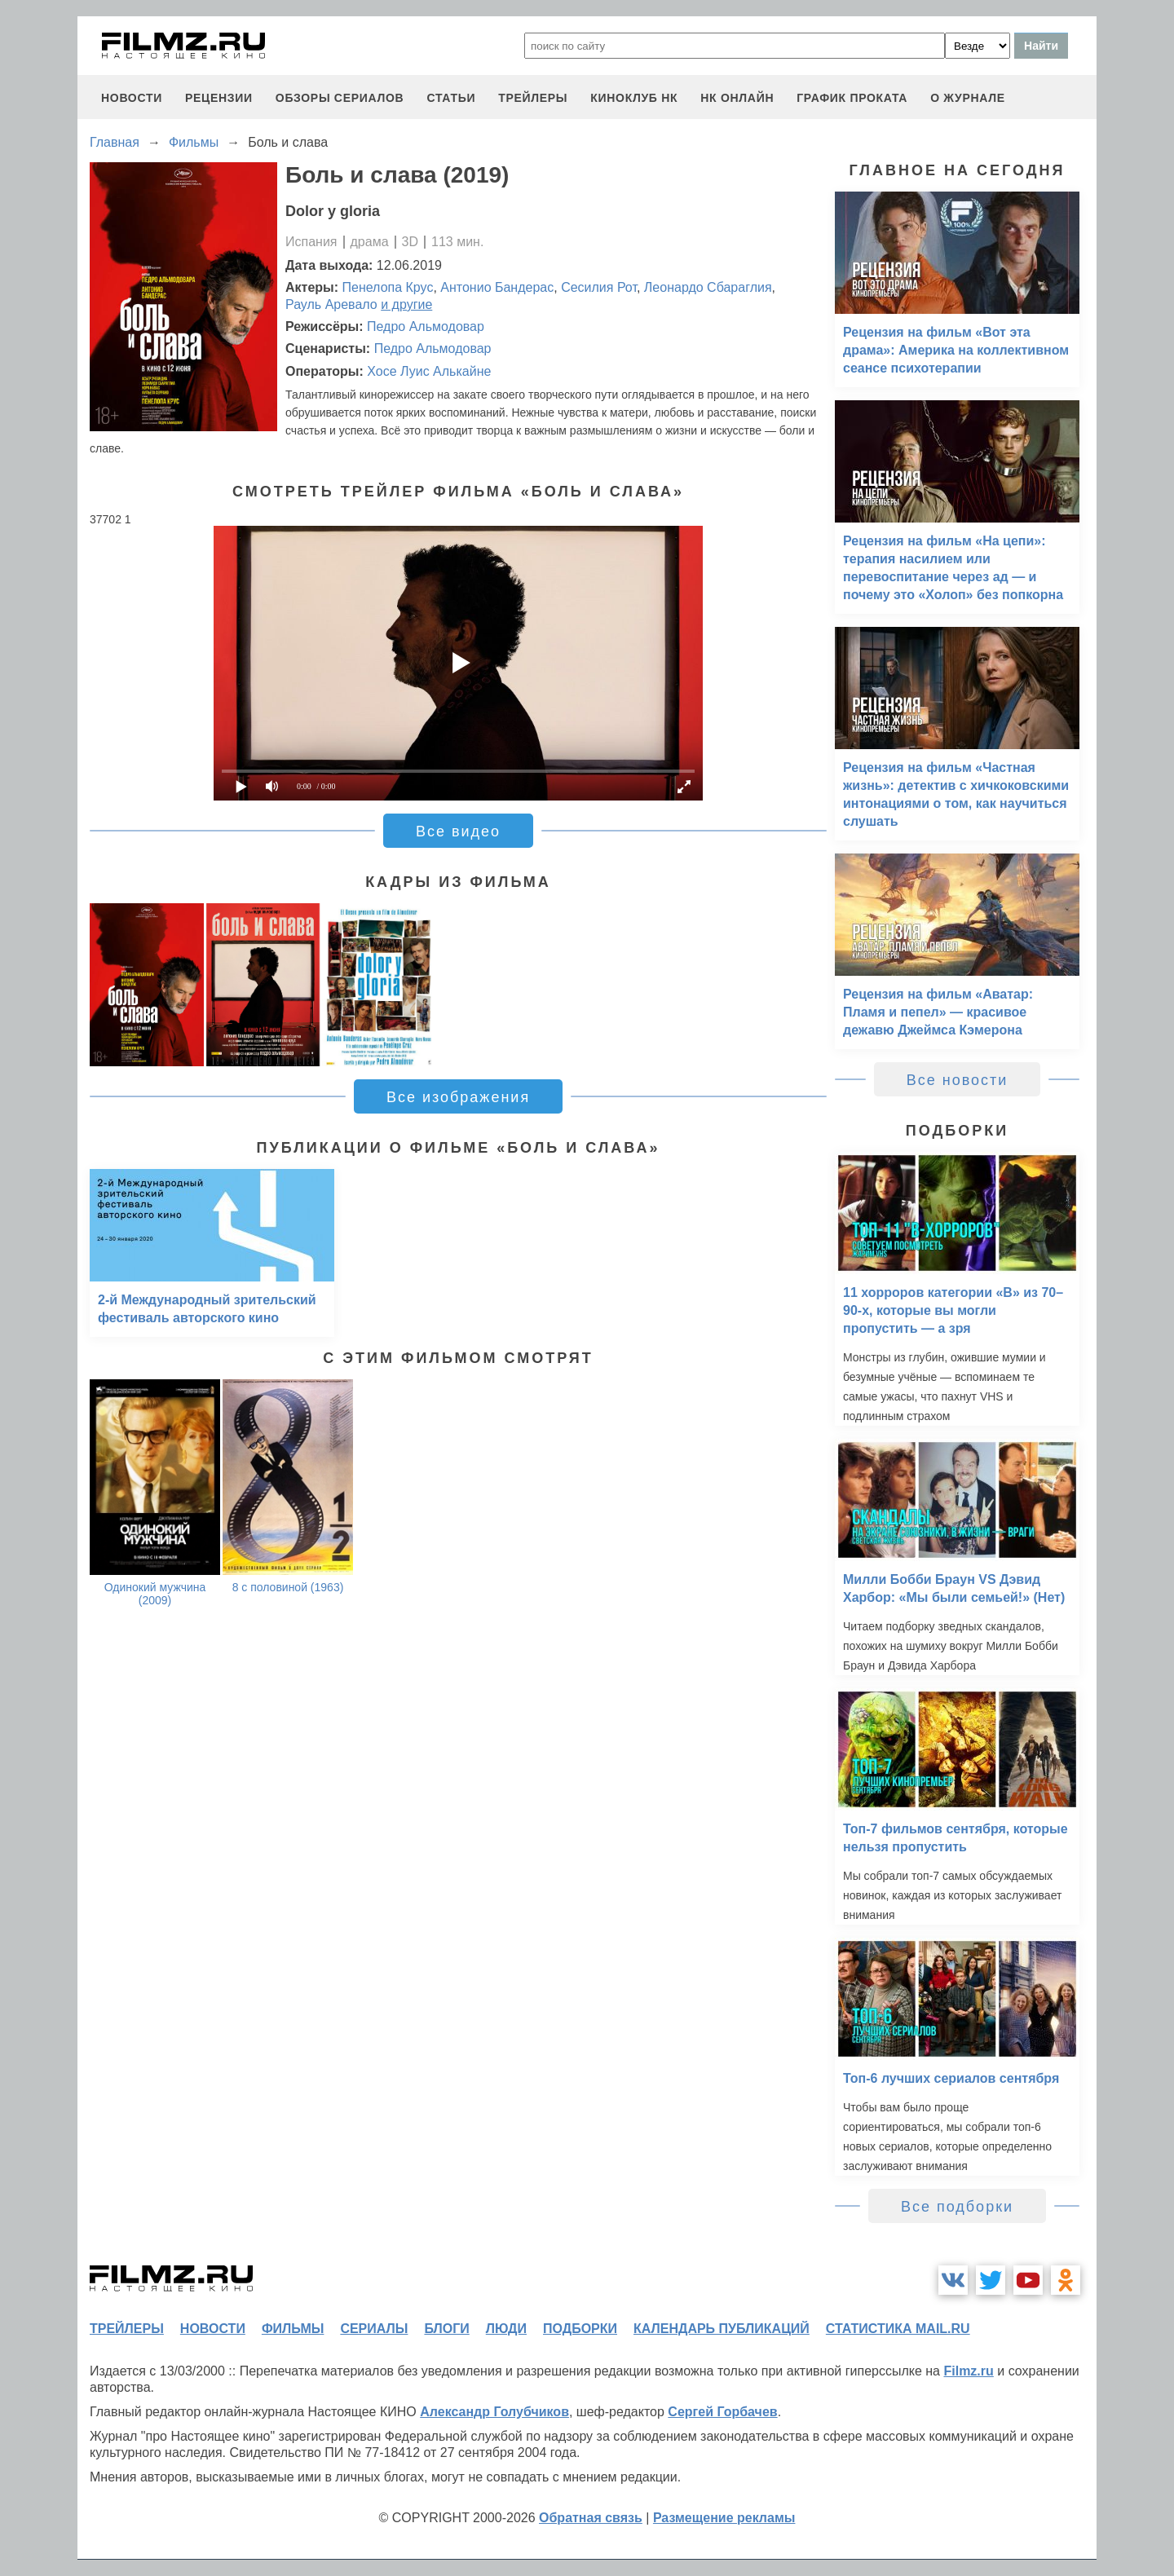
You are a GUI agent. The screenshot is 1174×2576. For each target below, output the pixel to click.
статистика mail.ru (898, 2329)
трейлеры (532, 97)
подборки (580, 2329)
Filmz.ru (968, 2371)
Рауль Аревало (331, 304)
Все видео (458, 831)
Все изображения (458, 1097)
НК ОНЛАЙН (737, 97)
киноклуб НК (633, 97)
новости (131, 97)
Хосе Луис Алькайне (429, 371)
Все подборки (957, 2207)
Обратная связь (590, 2518)
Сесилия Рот (599, 287)
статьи (450, 97)
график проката (852, 97)
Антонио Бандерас (497, 287)
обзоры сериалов (340, 97)
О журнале (967, 97)
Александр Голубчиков (494, 2412)
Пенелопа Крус (388, 287)
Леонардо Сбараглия (708, 287)
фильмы (293, 2329)
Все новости (957, 1080)
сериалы (374, 2329)
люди (506, 2329)
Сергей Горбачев (722, 2412)
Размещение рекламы (724, 2518)
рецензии (219, 97)
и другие (406, 304)
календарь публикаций (721, 2329)
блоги (446, 2329)
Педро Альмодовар (425, 326)
